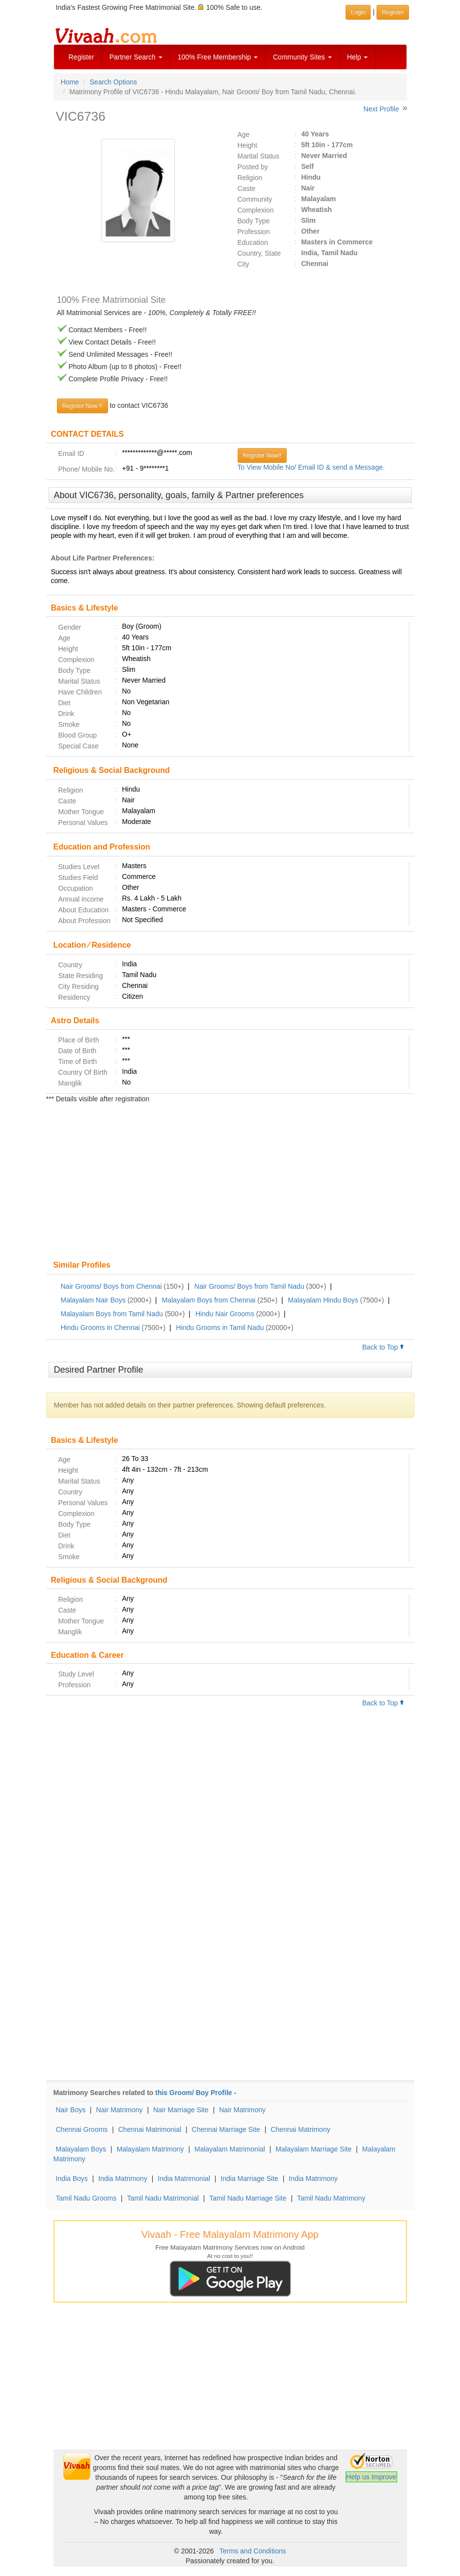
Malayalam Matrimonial (229, 2149)
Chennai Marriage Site (226, 2129)
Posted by (253, 167)
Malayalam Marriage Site (313, 2149)
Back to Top (383, 1347)
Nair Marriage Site (181, 2110)
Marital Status (259, 156)
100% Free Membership (218, 57)
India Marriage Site (249, 2178)
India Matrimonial (184, 2178)
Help (357, 57)
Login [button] (358, 12)
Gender (69, 627)
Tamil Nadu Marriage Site (247, 2198)
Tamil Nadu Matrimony (331, 2198)
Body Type (254, 221)
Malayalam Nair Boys (93, 1300)
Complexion (256, 210)
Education (253, 242)
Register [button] (393, 12)
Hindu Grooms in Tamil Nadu (220, 1327)
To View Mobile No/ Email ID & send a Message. (311, 467)
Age (244, 134)
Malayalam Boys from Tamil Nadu (112, 1314)
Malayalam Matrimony (150, 2149)
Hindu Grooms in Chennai (100, 1327)
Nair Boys (71, 2110)
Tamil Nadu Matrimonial (163, 2198)
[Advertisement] (230, 1182)
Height (247, 145)
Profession (254, 232)
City (243, 264)
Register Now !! (82, 405)
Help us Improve (371, 2477)
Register (81, 57)
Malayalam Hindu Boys (323, 1300)
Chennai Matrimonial (149, 2129)
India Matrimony (122, 2178)
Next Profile (381, 109)
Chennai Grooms (82, 2129)
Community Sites (302, 57)
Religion (250, 178)
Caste (247, 188)
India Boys (72, 2178)
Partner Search (135, 57)
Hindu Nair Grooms (224, 1314)
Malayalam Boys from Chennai (209, 1300)
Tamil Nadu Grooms (86, 2198)
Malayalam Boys (81, 2149)
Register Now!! (262, 455)
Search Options (113, 82)
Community (255, 199)
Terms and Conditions (252, 2551)
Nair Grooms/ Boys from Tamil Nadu (249, 1286)
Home (70, 82)
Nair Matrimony (119, 2110)
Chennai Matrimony (300, 2129)
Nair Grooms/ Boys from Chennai (111, 1286)
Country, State (259, 253)
